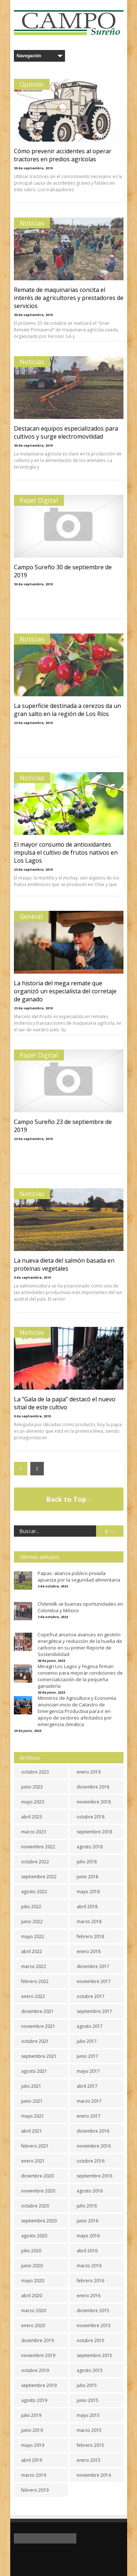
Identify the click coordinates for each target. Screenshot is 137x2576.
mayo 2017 (88, 2071)
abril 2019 (31, 2460)
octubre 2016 (90, 2161)
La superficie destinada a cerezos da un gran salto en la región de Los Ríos (67, 710)
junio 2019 (32, 2430)
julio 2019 (31, 2415)
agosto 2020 (34, 2236)
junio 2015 (87, 2400)
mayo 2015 (88, 2415)
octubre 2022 (35, 1862)
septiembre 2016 (94, 2176)
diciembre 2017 (93, 1966)
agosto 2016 (90, 2191)
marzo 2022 (33, 1966)
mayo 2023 (32, 1802)
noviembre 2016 (94, 2146)
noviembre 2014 (94, 2475)
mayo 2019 (32, 2445)
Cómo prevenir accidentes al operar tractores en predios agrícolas (62, 155)
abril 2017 (87, 2086)
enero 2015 (88, 2460)
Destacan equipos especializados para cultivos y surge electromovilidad (66, 432)
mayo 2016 (88, 2236)
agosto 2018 (90, 1847)
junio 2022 (32, 1921)
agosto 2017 (90, 2026)
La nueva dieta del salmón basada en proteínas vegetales (64, 1264)
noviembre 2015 (94, 2325)
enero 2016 (88, 2295)
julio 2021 (31, 2086)
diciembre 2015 (93, 2310)
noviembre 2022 (38, 1847)
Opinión (32, 84)
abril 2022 (31, 1951)
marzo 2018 (89, 1921)
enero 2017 (88, 2116)
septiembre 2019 (39, 2385)
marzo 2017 (89, 2101)
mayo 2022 (32, 1936)
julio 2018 (87, 1862)
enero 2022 (33, 1996)
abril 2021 (31, 2131)
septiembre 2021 (39, 2056)
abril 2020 (31, 2295)
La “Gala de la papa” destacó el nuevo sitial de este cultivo (64, 1403)
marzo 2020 (33, 2310)
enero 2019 (88, 1772)
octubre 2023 (35, 1772)
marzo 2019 (33, 2475)
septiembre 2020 (39, 2221)
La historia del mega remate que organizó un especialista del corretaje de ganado (65, 991)
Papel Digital (39, 500)
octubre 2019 (35, 2370)
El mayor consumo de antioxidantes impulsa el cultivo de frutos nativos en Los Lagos (66, 852)
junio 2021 (32, 2101)
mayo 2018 (88, 1891)
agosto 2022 (34, 1891)
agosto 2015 (90, 2370)
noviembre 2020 (38, 2191)
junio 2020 (32, 2266)
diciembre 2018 (93, 1787)
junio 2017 (87, 2056)
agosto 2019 (34, 2400)
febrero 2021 (35, 2146)
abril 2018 (87, 1906)
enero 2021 (33, 2161)
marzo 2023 (33, 1832)
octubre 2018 (90, 1817)
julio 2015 (87, 2385)
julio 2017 (87, 2041)
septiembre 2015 (94, 2355)
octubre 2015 (90, 2340)
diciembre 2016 (93, 2131)
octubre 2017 (90, 1996)
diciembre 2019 (37, 2340)
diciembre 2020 (37, 2176)
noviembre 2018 (94, 1802)
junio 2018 (87, 1877)
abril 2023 (31, 1817)
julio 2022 (31, 1906)
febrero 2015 (90, 2445)
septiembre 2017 (94, 2011)
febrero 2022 (35, 1981)
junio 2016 (87, 2221)
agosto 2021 (34, 2071)
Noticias (32, 223)
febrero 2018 (90, 1936)
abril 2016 (87, 2251)
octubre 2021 (35, 2041)
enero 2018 (88, 1951)
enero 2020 (33, 2325)
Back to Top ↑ (68, 1499)
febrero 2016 (90, 2280)
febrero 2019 (35, 2490)
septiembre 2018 (94, 1832)
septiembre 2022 (39, 1877)
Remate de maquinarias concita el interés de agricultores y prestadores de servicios (68, 298)
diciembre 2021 (37, 2011)
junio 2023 (32, 1787)
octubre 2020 (35, 2206)
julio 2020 (31, 2251)
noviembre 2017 (94, 1981)
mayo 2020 (32, 2280)
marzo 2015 (89, 2430)
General (31, 916)
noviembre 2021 (38, 2026)
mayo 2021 (32, 2116)
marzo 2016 (89, 2266)
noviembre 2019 (38, 2355)
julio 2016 (87, 2206)
